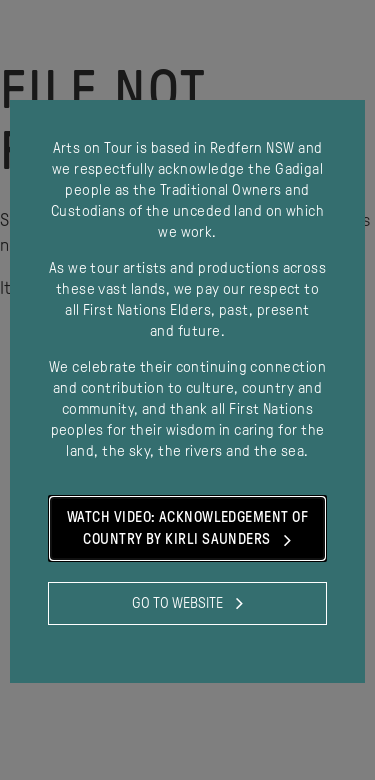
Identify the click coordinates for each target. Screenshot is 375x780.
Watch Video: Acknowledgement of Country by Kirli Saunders (187, 530)
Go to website (187, 603)
